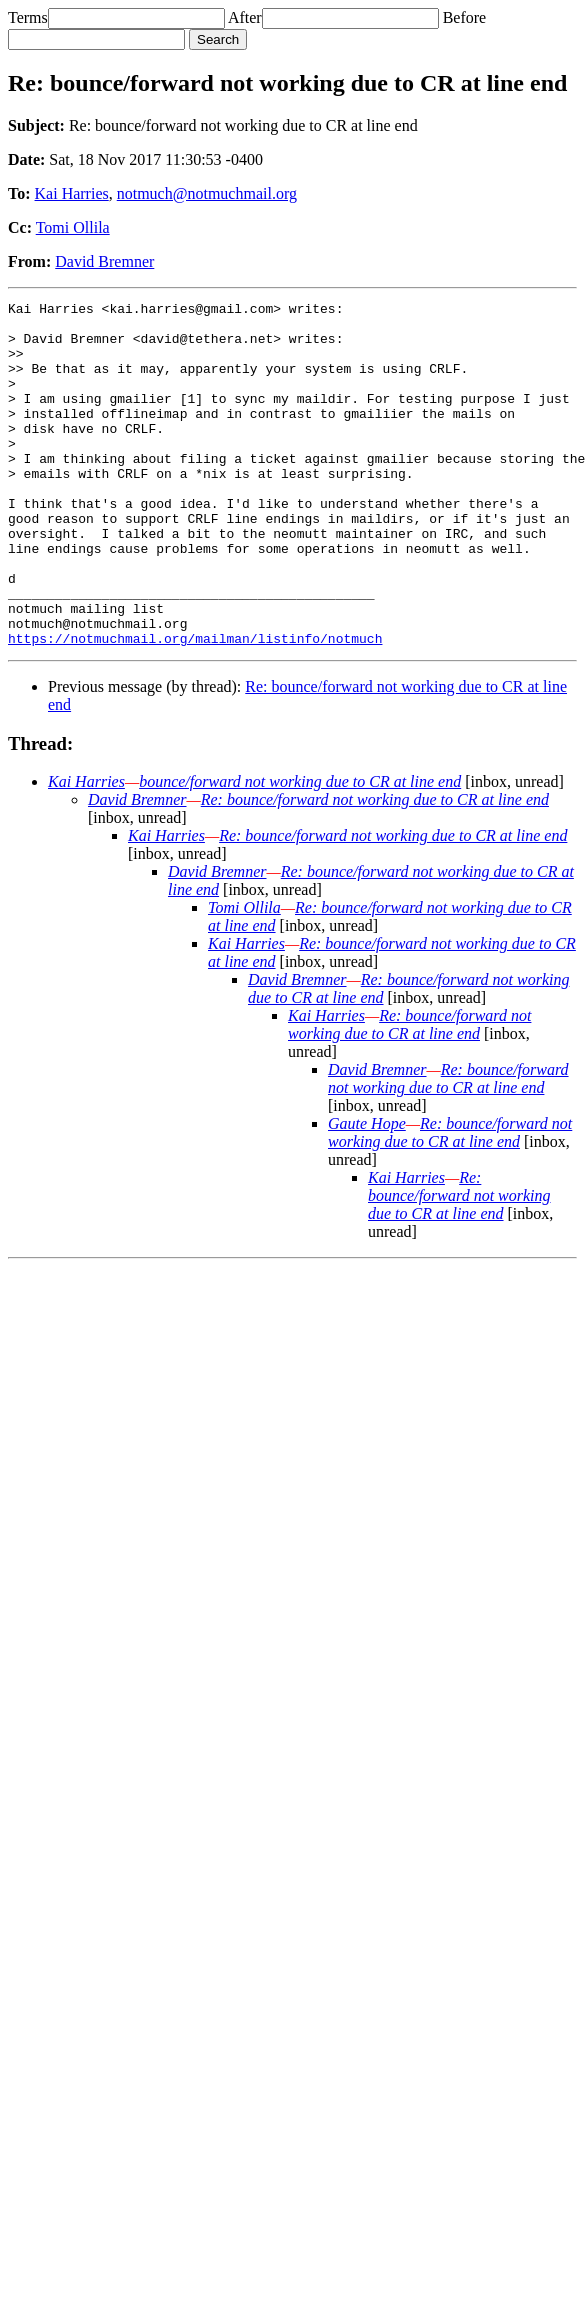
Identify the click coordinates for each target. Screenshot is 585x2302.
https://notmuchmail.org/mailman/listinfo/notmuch (195, 707)
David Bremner (104, 261)
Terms (28, 17)
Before (465, 17)
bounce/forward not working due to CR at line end (300, 850)
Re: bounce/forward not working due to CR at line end (375, 868)
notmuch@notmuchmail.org (207, 193)
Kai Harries (72, 193)
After (245, 17)
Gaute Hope (367, 1192)
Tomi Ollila (73, 227)
